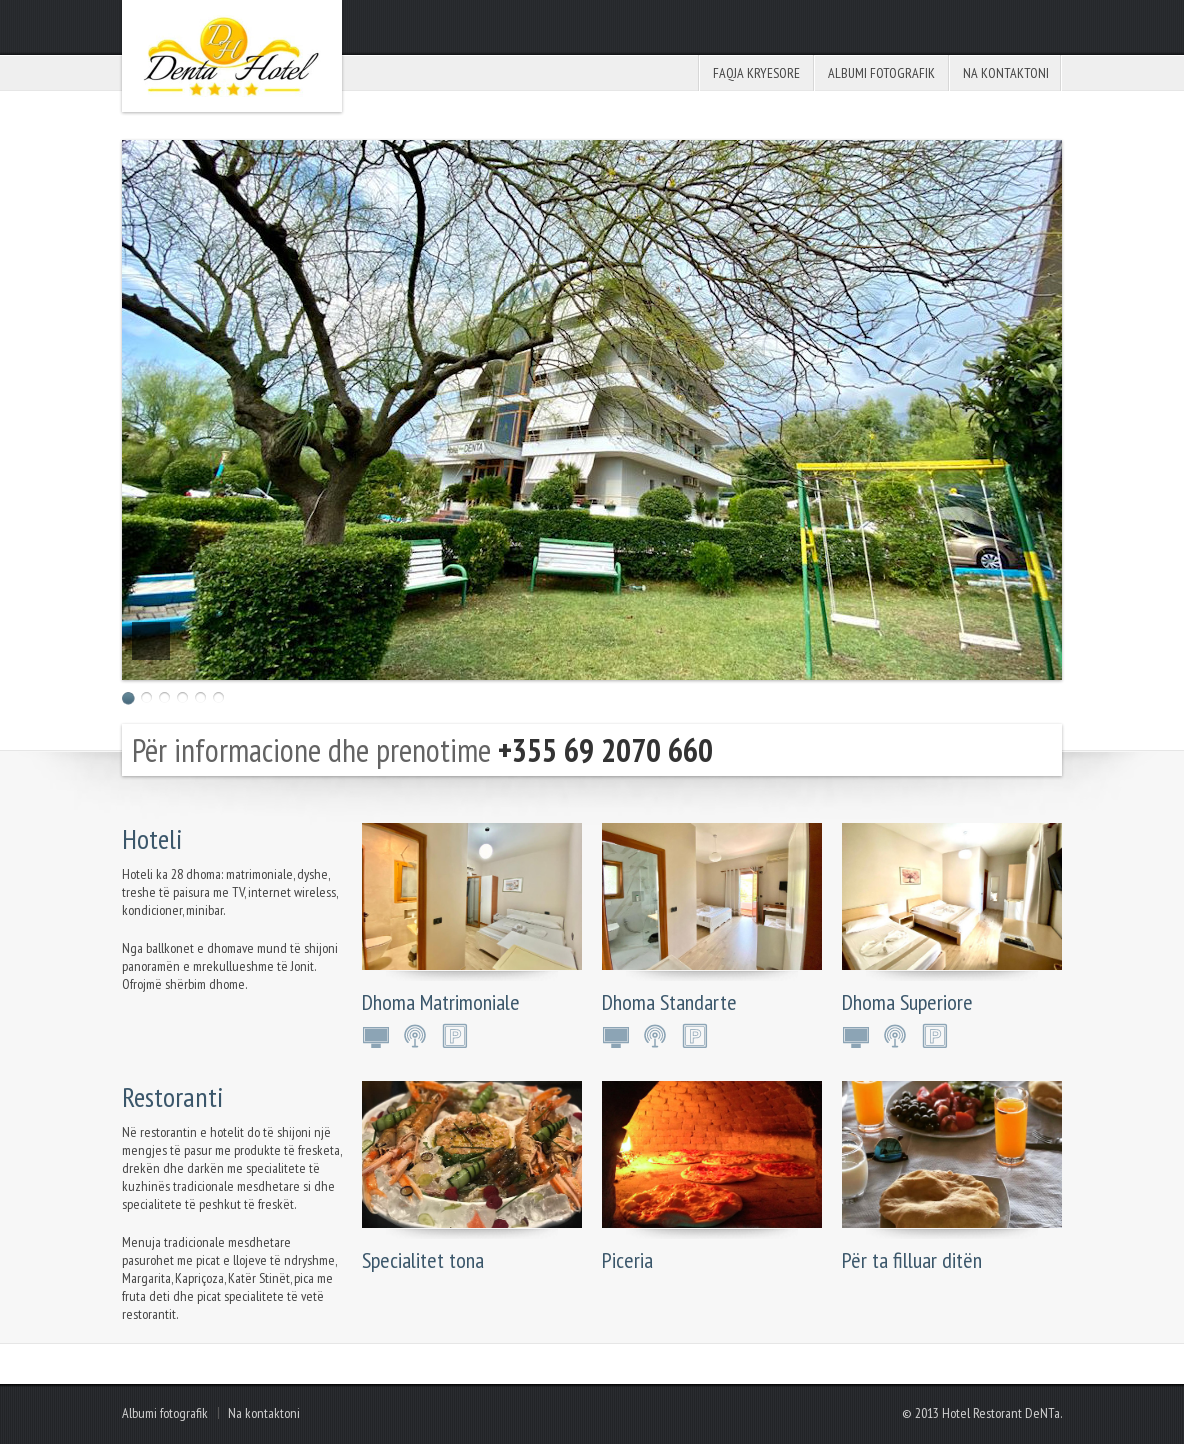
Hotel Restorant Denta (232, 56)
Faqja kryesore (756, 73)
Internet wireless (417, 1036)
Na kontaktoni (1006, 73)
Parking (457, 1036)
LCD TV (377, 1036)
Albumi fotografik (881, 73)
